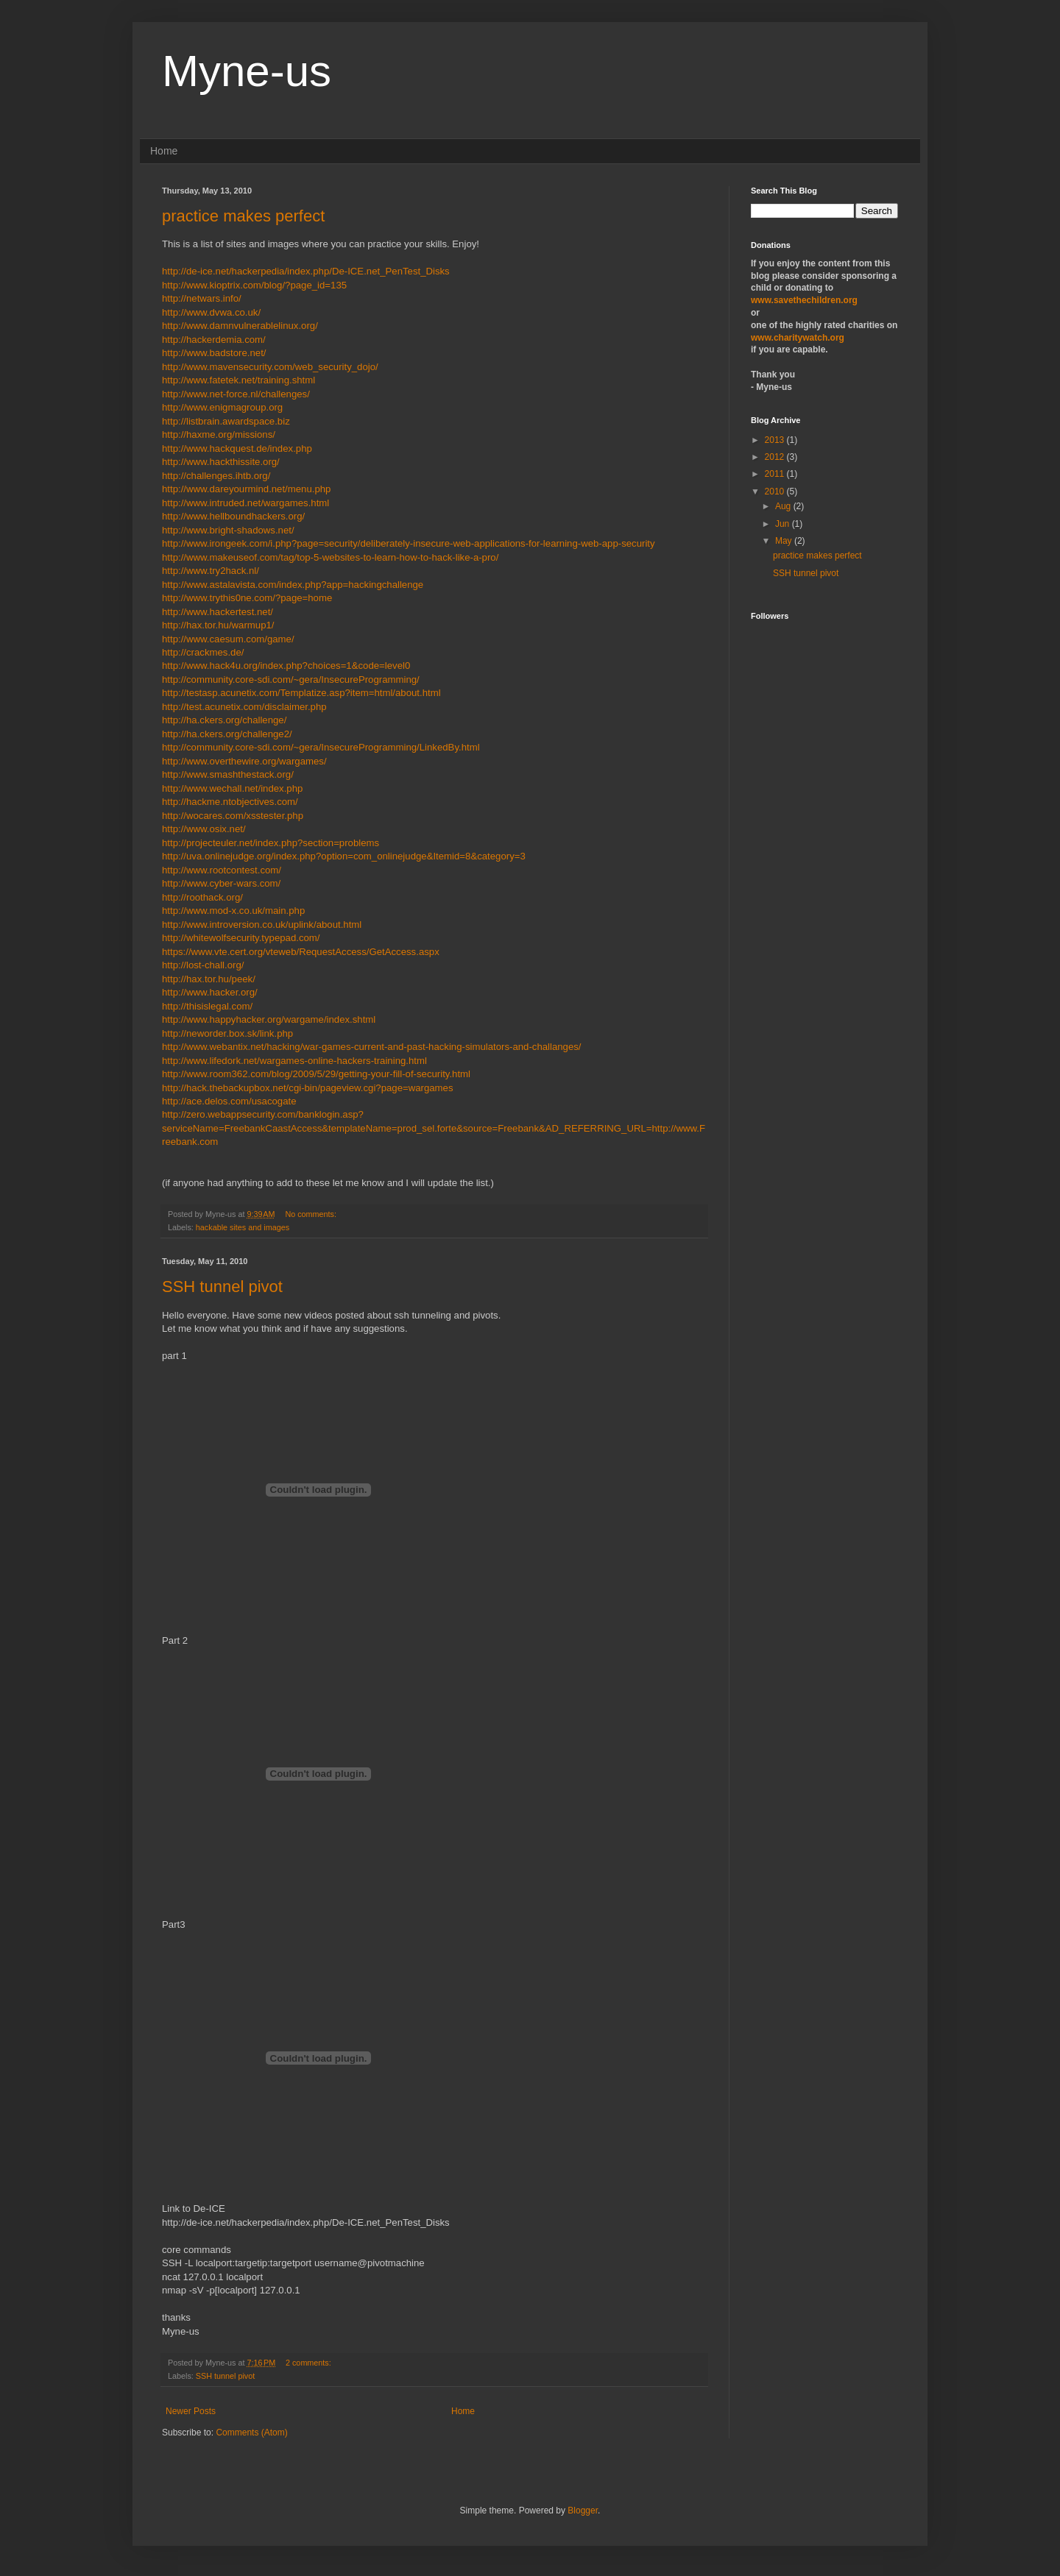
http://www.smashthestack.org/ (228, 774)
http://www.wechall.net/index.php (232, 788)
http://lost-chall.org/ (203, 965)
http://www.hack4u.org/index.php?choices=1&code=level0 (286, 665)
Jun (783, 524)
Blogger (583, 2510)
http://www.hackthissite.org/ (221, 461)
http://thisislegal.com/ (207, 1006)
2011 (776, 474)
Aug (784, 506)
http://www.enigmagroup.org (222, 407)
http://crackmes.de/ (203, 652)
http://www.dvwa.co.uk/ (211, 312)
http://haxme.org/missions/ (218, 434)
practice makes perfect (243, 216)
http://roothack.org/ (202, 897)
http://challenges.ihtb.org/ (216, 475)
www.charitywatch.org (797, 338)
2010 (776, 491)
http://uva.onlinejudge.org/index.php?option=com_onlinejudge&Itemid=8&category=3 (344, 856)
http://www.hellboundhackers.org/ (233, 516)
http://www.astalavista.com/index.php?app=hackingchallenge (292, 584)
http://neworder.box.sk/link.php (227, 1033)
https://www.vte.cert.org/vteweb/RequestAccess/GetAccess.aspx (300, 951)
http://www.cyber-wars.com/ (221, 883)
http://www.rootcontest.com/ (221, 870)
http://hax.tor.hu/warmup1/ (218, 625)
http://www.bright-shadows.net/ (228, 530)
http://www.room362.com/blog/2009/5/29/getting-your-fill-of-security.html (316, 1073)
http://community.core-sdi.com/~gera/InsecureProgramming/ (291, 679)
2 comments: (309, 2362)
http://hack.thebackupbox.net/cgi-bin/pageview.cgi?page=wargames (307, 1087)
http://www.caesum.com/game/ (228, 639)
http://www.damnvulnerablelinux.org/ (240, 325)
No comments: (312, 1214)
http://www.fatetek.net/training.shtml (238, 380)
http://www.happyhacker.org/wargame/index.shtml (268, 1019)
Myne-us (246, 71)
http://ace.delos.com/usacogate (229, 1101)
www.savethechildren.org (804, 300)
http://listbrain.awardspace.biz (226, 421)
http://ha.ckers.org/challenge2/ (227, 733)
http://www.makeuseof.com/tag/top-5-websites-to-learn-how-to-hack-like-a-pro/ (330, 557)
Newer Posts (191, 2411)
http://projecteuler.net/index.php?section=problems (270, 842)
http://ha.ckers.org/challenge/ (224, 719)
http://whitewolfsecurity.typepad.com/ (241, 937)
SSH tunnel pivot (222, 1286)
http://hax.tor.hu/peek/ (208, 978)
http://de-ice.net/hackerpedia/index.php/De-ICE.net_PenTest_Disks (306, 271)
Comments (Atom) (251, 2432)
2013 (776, 440)
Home (163, 151)
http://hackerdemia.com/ (214, 339)
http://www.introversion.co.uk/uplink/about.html (261, 924)
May (784, 541)
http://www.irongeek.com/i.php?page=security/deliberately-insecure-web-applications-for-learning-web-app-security (408, 543)
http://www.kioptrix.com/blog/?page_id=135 (254, 285)
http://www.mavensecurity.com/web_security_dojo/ (270, 366)
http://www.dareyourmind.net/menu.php (246, 488)
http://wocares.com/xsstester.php (232, 815)
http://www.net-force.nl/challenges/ (236, 394)
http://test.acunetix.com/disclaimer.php (244, 706)
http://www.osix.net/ (204, 828)
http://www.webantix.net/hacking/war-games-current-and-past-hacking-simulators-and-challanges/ (372, 1046)
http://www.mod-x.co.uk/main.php (233, 910)
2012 (776, 457)
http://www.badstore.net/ (214, 352)
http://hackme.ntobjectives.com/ (230, 801)
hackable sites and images (242, 1227)
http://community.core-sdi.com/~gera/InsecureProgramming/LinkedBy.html (321, 747)
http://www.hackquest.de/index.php (237, 448)
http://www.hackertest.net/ (217, 611)
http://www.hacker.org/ (210, 992)
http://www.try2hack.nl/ (210, 570)
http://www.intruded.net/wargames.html (245, 502)
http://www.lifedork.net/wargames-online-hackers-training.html (294, 1060)
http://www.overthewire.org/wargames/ (244, 761)
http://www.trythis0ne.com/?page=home (247, 597)
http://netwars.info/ (201, 298)
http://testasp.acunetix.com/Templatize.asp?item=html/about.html (301, 692)
